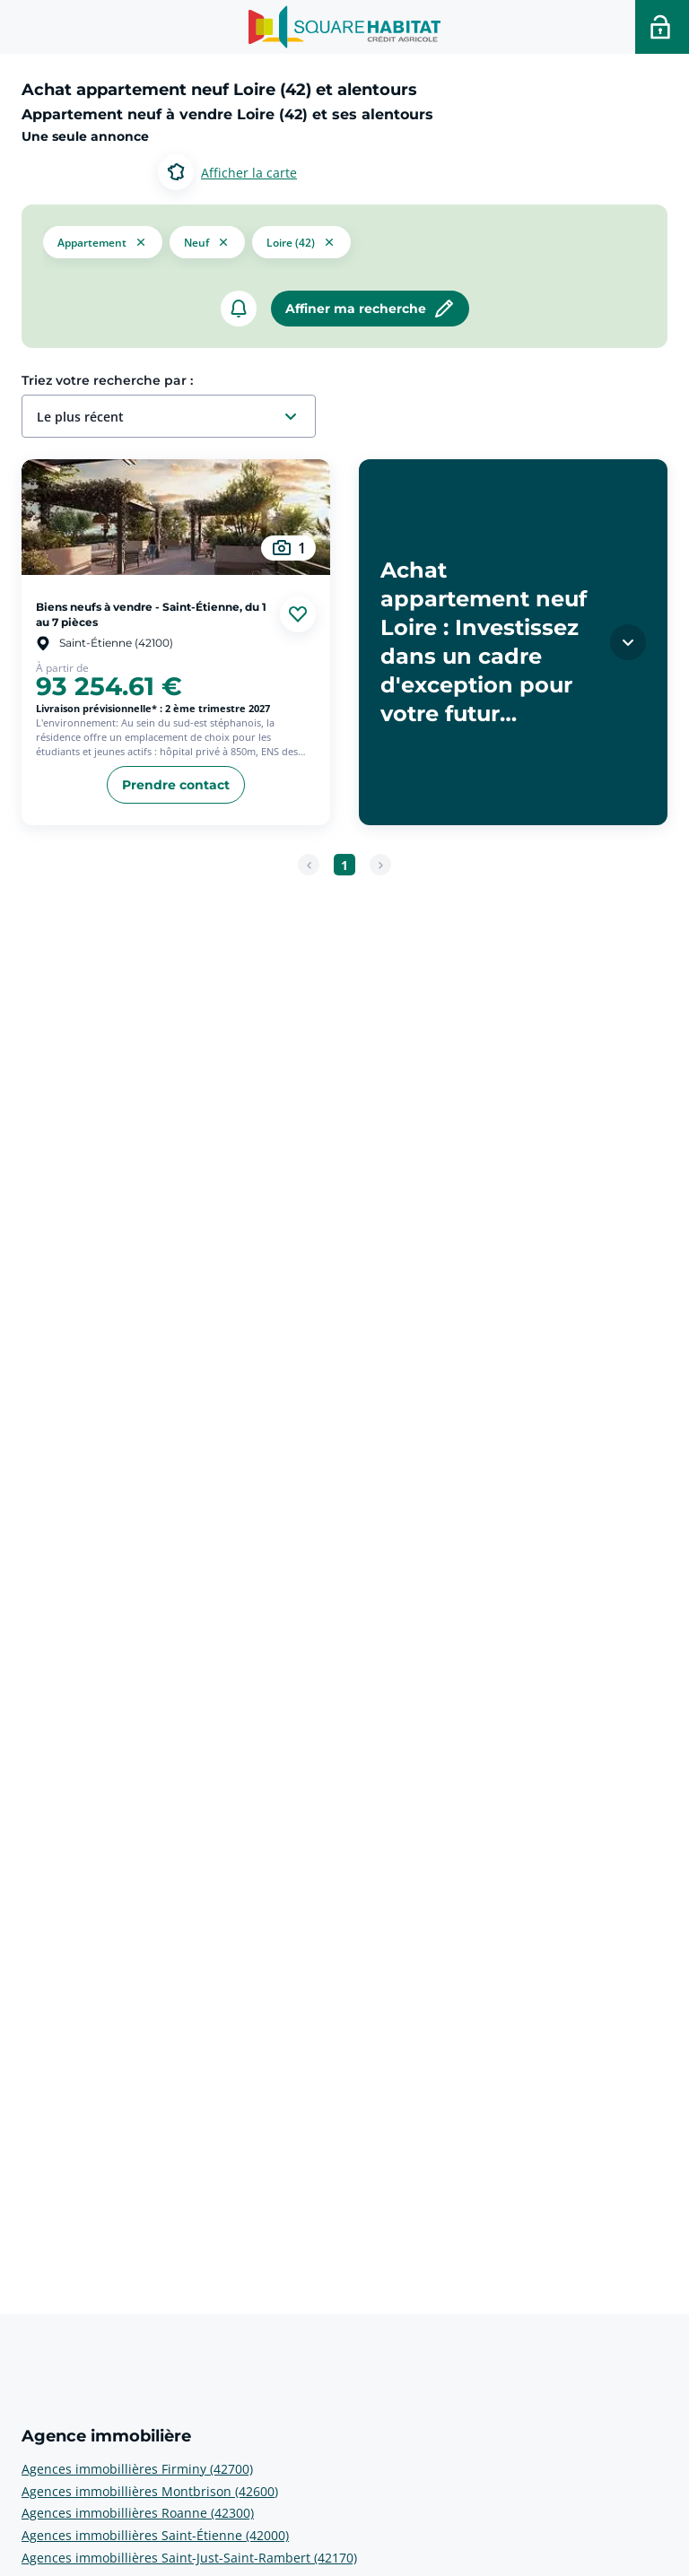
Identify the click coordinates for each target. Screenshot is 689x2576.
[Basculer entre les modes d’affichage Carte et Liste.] (227, 172)
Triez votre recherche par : (107, 380)
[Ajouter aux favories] (298, 614)
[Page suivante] (380, 864)
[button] (102, 240)
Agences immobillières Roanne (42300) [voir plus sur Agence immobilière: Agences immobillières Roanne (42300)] (138, 2512)
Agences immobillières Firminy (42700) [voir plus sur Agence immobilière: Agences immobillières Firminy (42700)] (137, 2468)
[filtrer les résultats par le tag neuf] (207, 241)
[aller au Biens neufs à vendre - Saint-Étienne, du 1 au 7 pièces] (176, 517)
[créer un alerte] (239, 308)
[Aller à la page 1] (344, 864)
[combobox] (176, 417)
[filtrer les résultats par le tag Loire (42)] (301, 240)
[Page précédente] (308, 864)
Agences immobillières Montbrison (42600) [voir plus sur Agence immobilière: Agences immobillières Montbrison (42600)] (150, 2491)
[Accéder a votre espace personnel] (662, 27)
